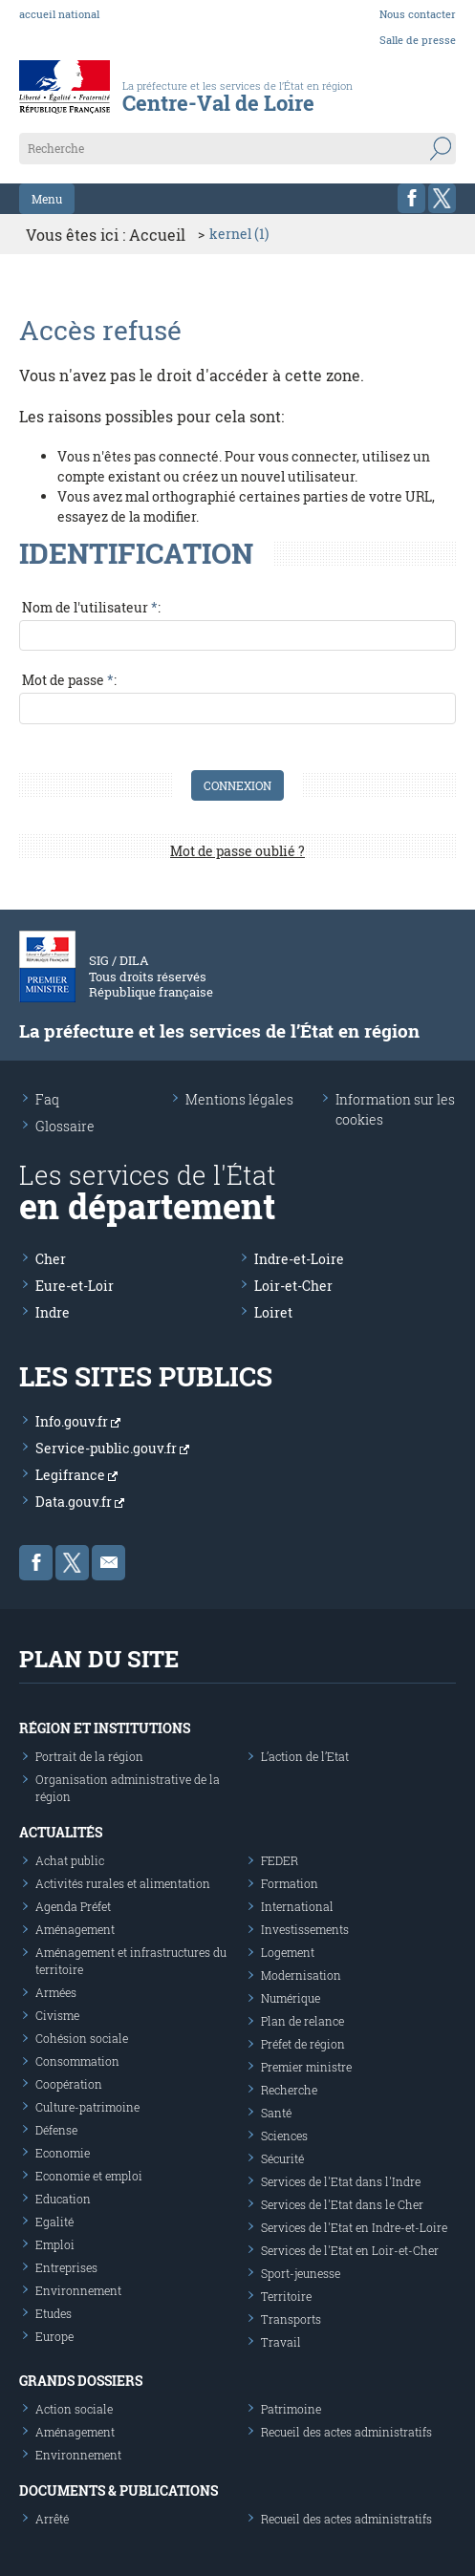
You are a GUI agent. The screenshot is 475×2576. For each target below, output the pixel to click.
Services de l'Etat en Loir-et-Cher (350, 2250)
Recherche (289, 2089)
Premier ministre (306, 2066)
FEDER (279, 1860)
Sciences (284, 2135)
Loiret (273, 1312)
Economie (62, 2152)
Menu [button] (47, 198)
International (297, 1906)
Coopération (68, 2084)
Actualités (60, 1832)
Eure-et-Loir (74, 1286)
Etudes (53, 2313)
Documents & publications (118, 2490)
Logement (287, 1952)
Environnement (78, 2290)
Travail (281, 2342)
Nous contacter (417, 14)
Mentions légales (239, 1099)
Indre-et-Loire (299, 1259)
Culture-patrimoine (87, 2106)
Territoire (286, 2296)
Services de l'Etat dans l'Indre (341, 2181)
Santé (276, 2112)
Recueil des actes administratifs (346, 2431)
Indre (52, 1312)
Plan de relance (302, 2021)
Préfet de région (303, 2043)
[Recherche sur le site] (237, 148)
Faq (47, 1099)
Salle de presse (417, 39)
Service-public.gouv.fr (112, 1448)
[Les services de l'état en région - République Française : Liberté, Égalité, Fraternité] (241, 105)
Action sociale (74, 2408)
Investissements (305, 1929)
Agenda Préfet (73, 1906)
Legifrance (76, 1475)
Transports (291, 2319)
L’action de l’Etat (305, 1756)
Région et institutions (104, 1728)
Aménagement (75, 1929)
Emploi (55, 2244)
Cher (50, 1259)
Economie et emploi (88, 2175)
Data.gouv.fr (79, 1501)
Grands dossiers (80, 2381)
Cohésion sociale (81, 2038)
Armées (55, 1992)
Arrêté (52, 2518)
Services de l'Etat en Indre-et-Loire (354, 2227)
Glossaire (65, 1126)
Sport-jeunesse (300, 2273)
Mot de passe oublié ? (237, 851)
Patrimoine (291, 2408)
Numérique (290, 1998)
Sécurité (282, 2158)
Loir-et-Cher (293, 1286)
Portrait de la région (89, 1756)
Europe (54, 2336)
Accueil (157, 235)
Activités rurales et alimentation (122, 1883)
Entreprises (66, 2267)
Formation (289, 1883)
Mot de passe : (69, 680)
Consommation (77, 2061)
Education (63, 2198)
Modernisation (301, 1975)
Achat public (69, 1860)
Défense (56, 2129)
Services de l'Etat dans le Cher (342, 2204)
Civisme (57, 2015)
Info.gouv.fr (77, 1421)
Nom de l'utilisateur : (91, 607)
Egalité (54, 2221)
